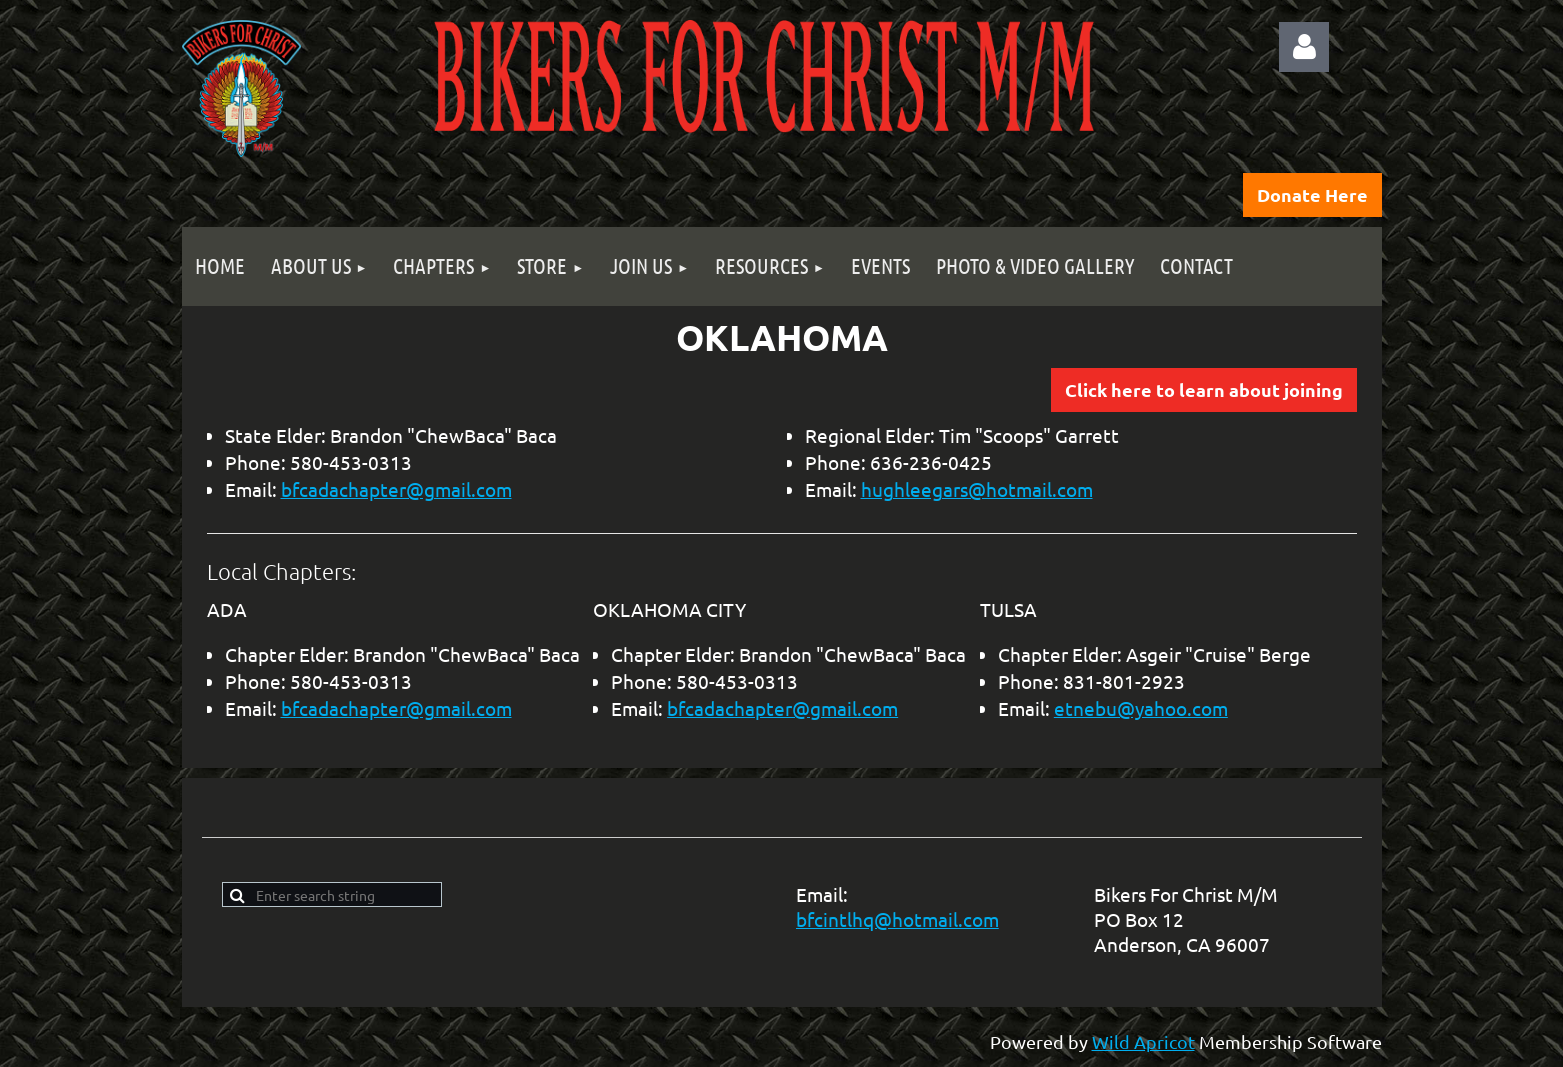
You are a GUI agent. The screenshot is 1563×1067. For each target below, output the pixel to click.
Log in (1304, 47)
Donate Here (1312, 194)
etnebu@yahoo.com (1141, 708)
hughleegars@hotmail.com (977, 489)
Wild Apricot (1143, 1041)
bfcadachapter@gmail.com (396, 489)
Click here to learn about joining (1204, 389)
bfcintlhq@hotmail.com (897, 919)
